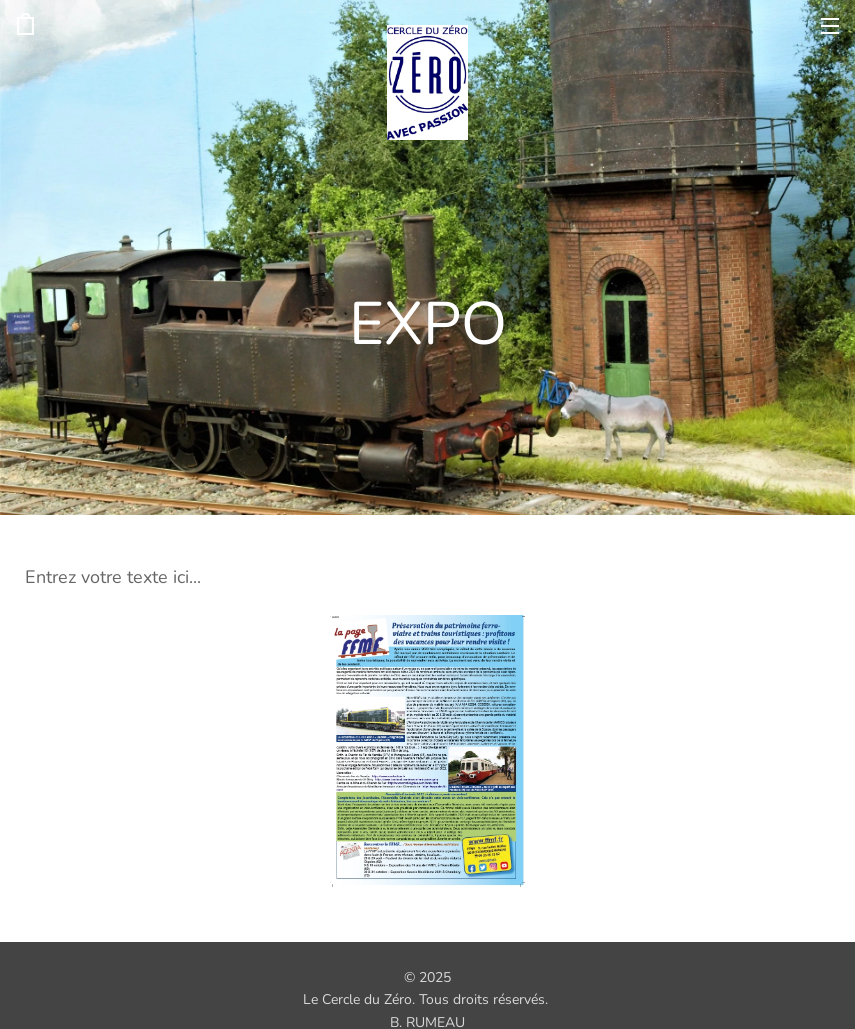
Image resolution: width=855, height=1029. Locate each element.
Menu (830, 26)
